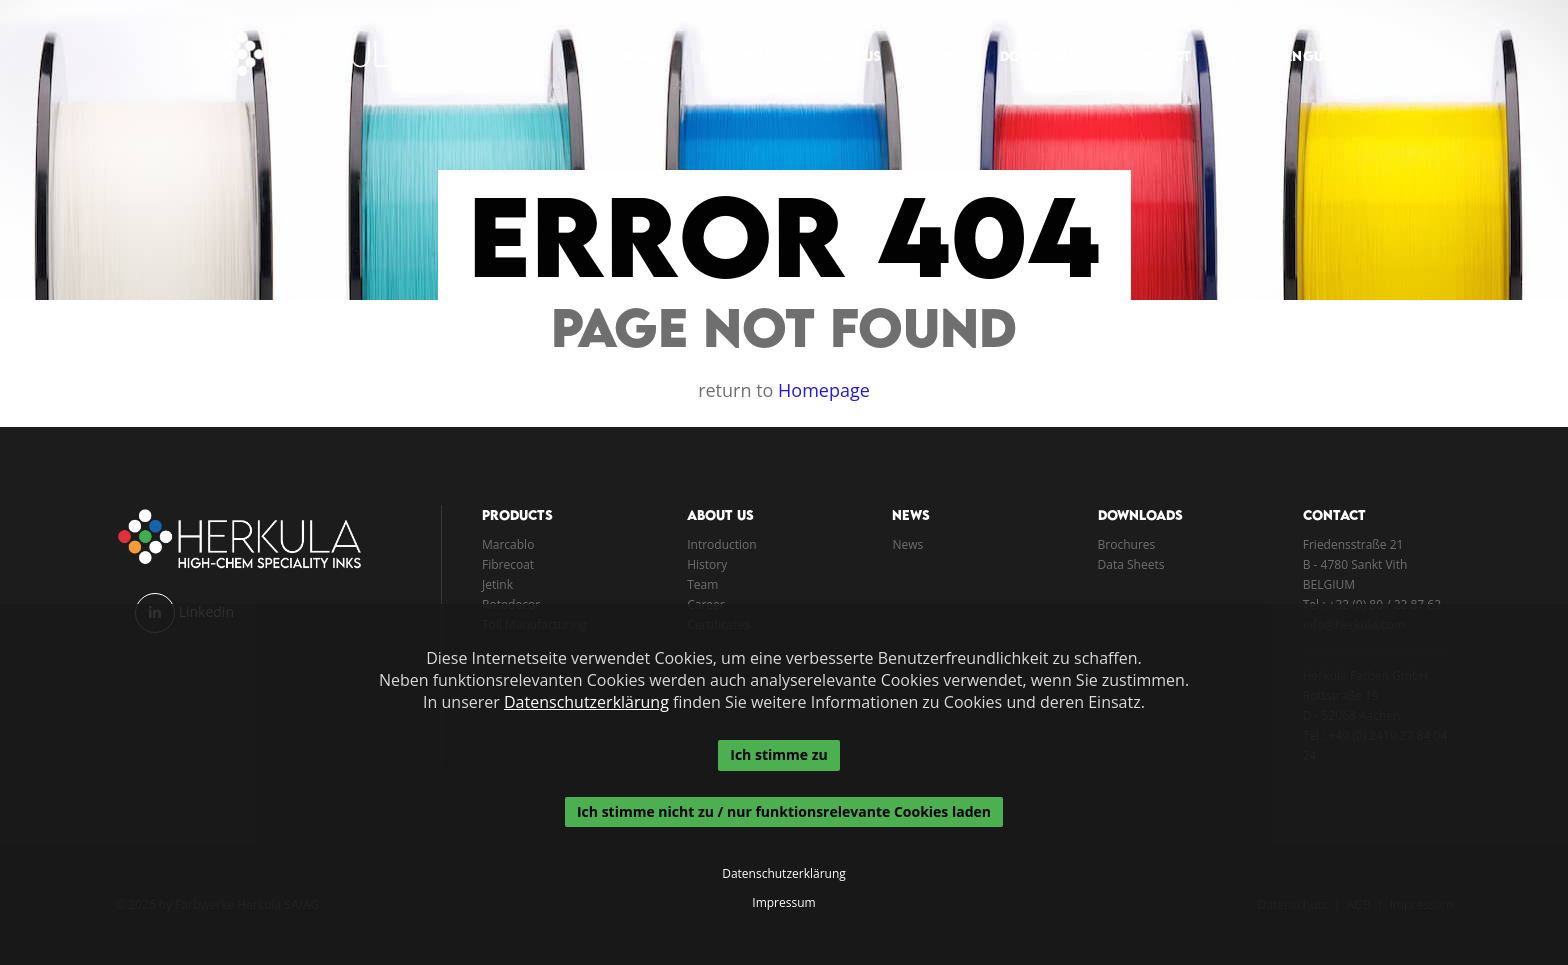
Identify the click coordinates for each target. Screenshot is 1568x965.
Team (702, 584)
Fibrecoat (508, 564)
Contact (1147, 36)
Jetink (497, 584)
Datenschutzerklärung (586, 702)
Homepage (824, 390)
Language (1301, 36)
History (707, 564)
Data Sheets (1131, 564)
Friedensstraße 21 (1353, 544)
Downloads (1031, 36)
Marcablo (508, 544)
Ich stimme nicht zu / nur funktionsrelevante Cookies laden (784, 811)
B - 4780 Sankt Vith (1355, 564)
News (929, 36)
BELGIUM (1329, 584)
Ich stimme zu (778, 754)
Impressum (783, 903)
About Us (835, 36)
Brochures (1127, 544)
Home (628, 36)
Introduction (721, 544)
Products (725, 36)
